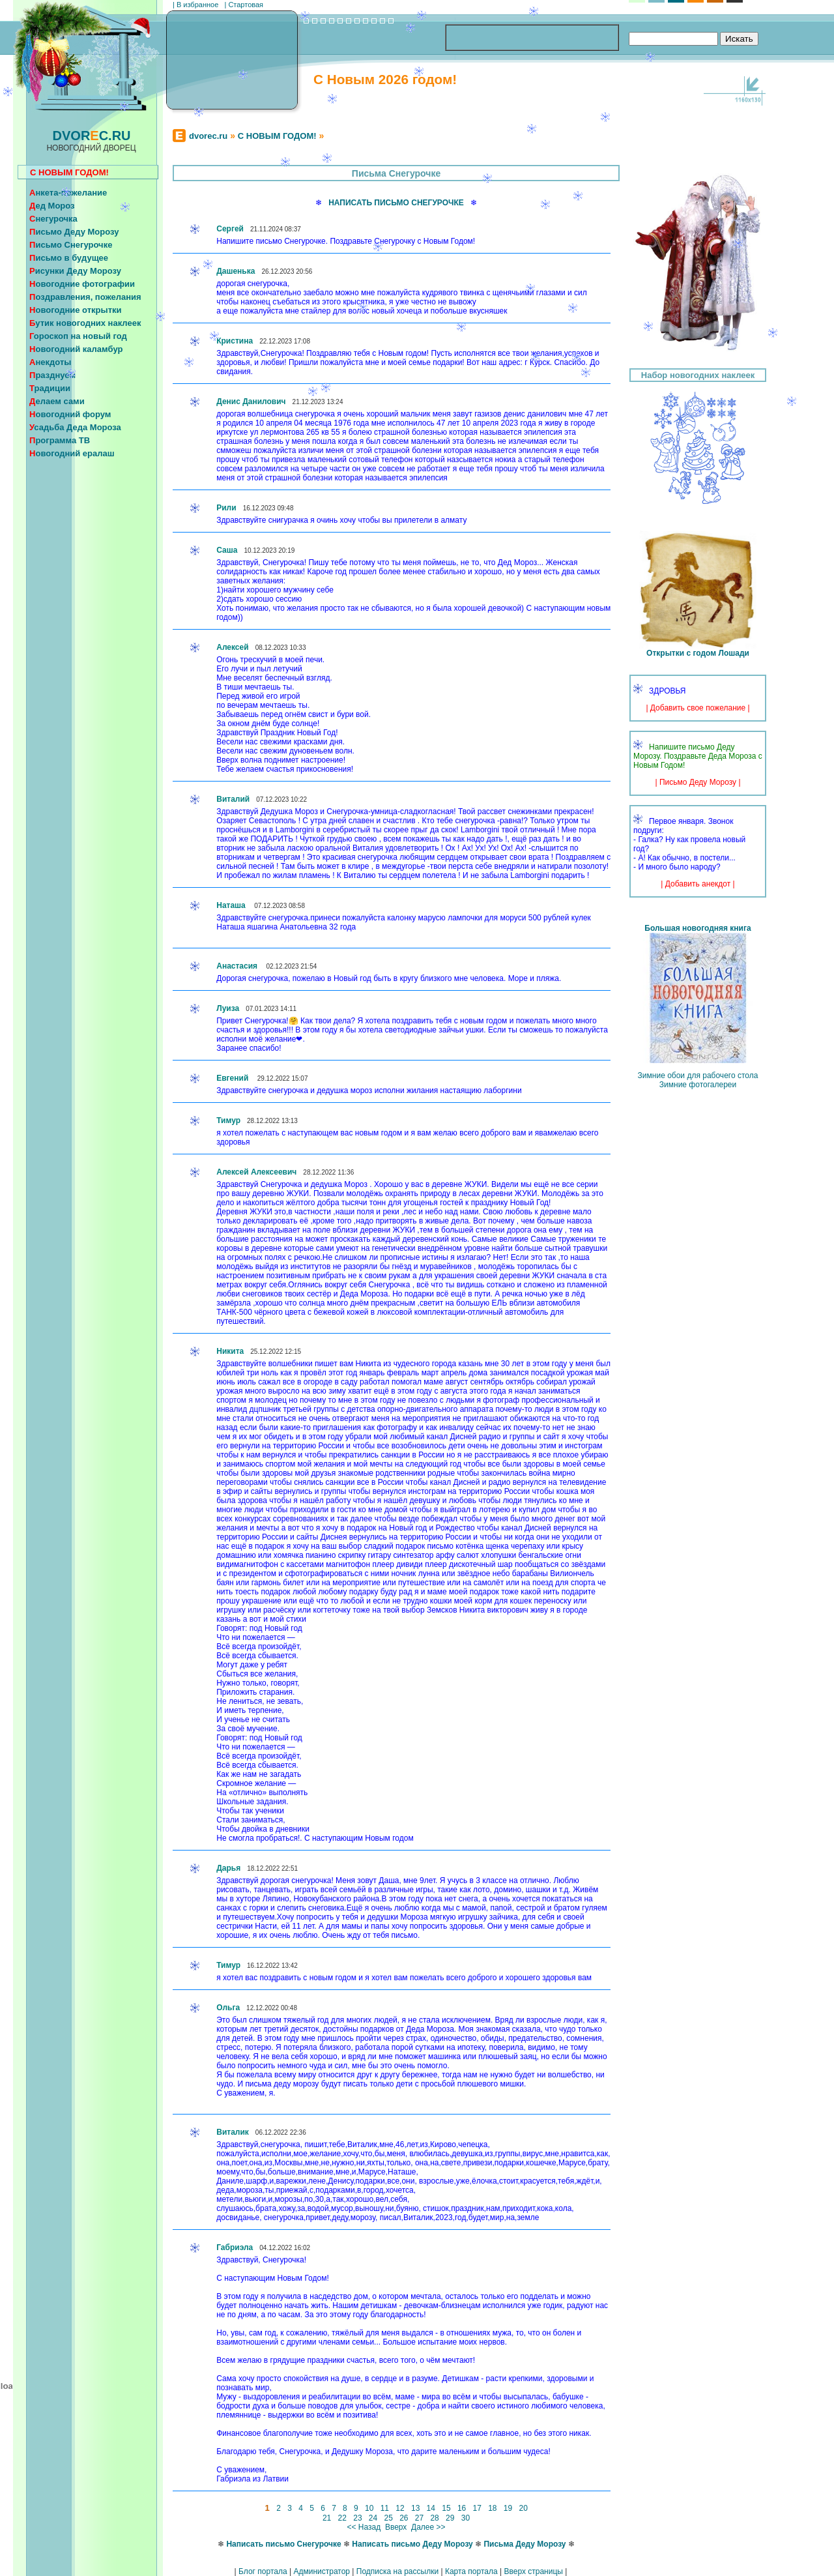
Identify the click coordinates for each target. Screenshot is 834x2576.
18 (492, 2508)
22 (342, 2518)
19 (507, 2508)
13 (415, 2508)
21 (327, 2518)
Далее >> (428, 2527)
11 (384, 2508)
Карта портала (471, 2571)
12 (400, 2508)
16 (461, 2508)
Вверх (396, 2527)
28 (434, 2518)
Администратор (321, 2571)
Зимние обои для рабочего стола (698, 1075)
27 (418, 2518)
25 (388, 2518)
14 (430, 2508)
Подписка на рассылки (397, 2571)
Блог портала (262, 2571)
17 (476, 2508)
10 (369, 2508)
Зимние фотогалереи (697, 1084)
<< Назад (363, 2527)
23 (357, 2518)
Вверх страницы (533, 2571)
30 (465, 2518)
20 (523, 2508)
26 (403, 2518)
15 (446, 2508)
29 (450, 2518)
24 (373, 2518)
